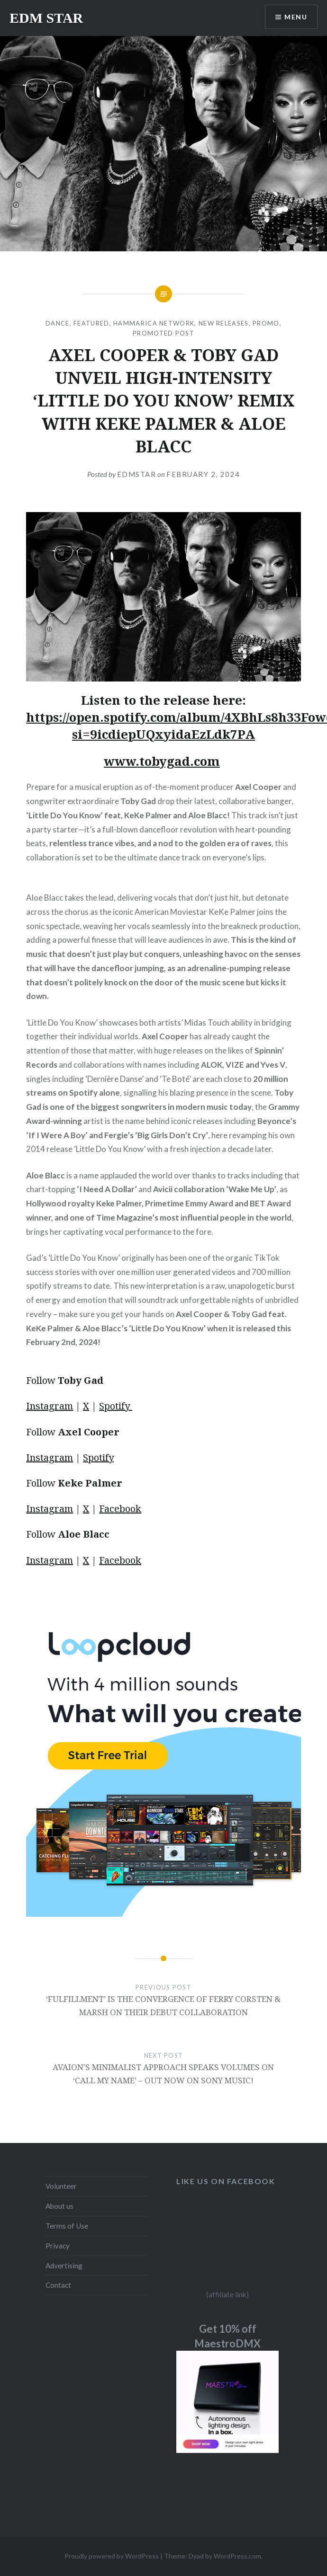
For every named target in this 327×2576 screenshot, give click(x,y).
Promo (266, 323)
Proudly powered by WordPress (111, 2556)
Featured (91, 323)
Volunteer (61, 2186)
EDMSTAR (136, 474)
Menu (295, 17)
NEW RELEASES (224, 323)
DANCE (57, 323)
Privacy (57, 2245)
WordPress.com (237, 2556)
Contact (58, 2285)
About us (59, 2206)
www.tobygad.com (162, 761)
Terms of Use (66, 2226)
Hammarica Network (153, 323)
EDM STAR (46, 18)
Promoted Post (163, 333)
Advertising (63, 2265)
